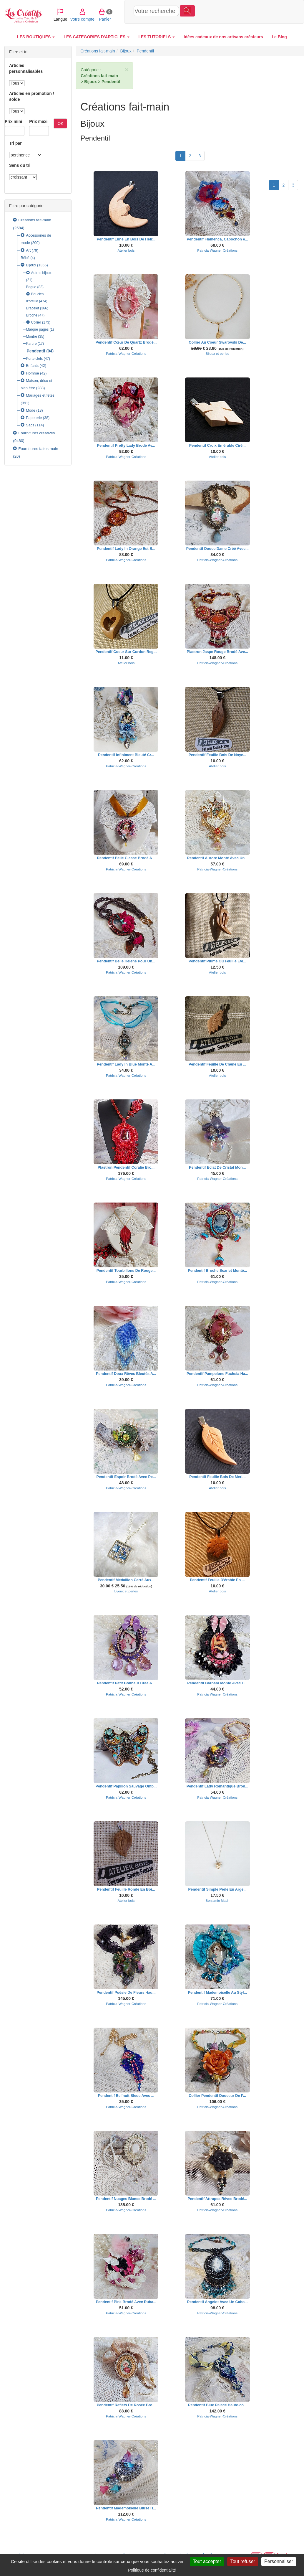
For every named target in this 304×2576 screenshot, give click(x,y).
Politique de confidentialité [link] (152, 2570)
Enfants (32, 366)
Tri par (15, 143)
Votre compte (237, 11)
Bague (31, 287)
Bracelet (32, 308)
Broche (31, 315)
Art (28, 250)
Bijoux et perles (217, 353)
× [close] (127, 69)
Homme (32, 373)
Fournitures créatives (36, 433)
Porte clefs (34, 359)
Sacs (30, 425)
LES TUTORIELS (156, 36)
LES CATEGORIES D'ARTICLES (96, 36)
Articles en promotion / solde (31, 96)
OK (60, 123)
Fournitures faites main (38, 448)
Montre (31, 336)
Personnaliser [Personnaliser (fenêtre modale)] (278, 2561)
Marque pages (37, 329)
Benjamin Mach (217, 1900)
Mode (30, 410)
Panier (259, 11)
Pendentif (35, 351)
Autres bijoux (41, 273)
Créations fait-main (34, 220)
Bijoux (31, 265)
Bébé (25, 258)
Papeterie (34, 418)
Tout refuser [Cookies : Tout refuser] (242, 2561)
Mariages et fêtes (40, 395)
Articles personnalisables (26, 68)
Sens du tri (19, 165)
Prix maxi (38, 121)
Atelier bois (126, 250)
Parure (31, 344)
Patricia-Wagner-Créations (217, 250)
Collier (36, 322)
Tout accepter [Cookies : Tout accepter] (207, 2561)
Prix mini (13, 121)
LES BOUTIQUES (36, 36)
